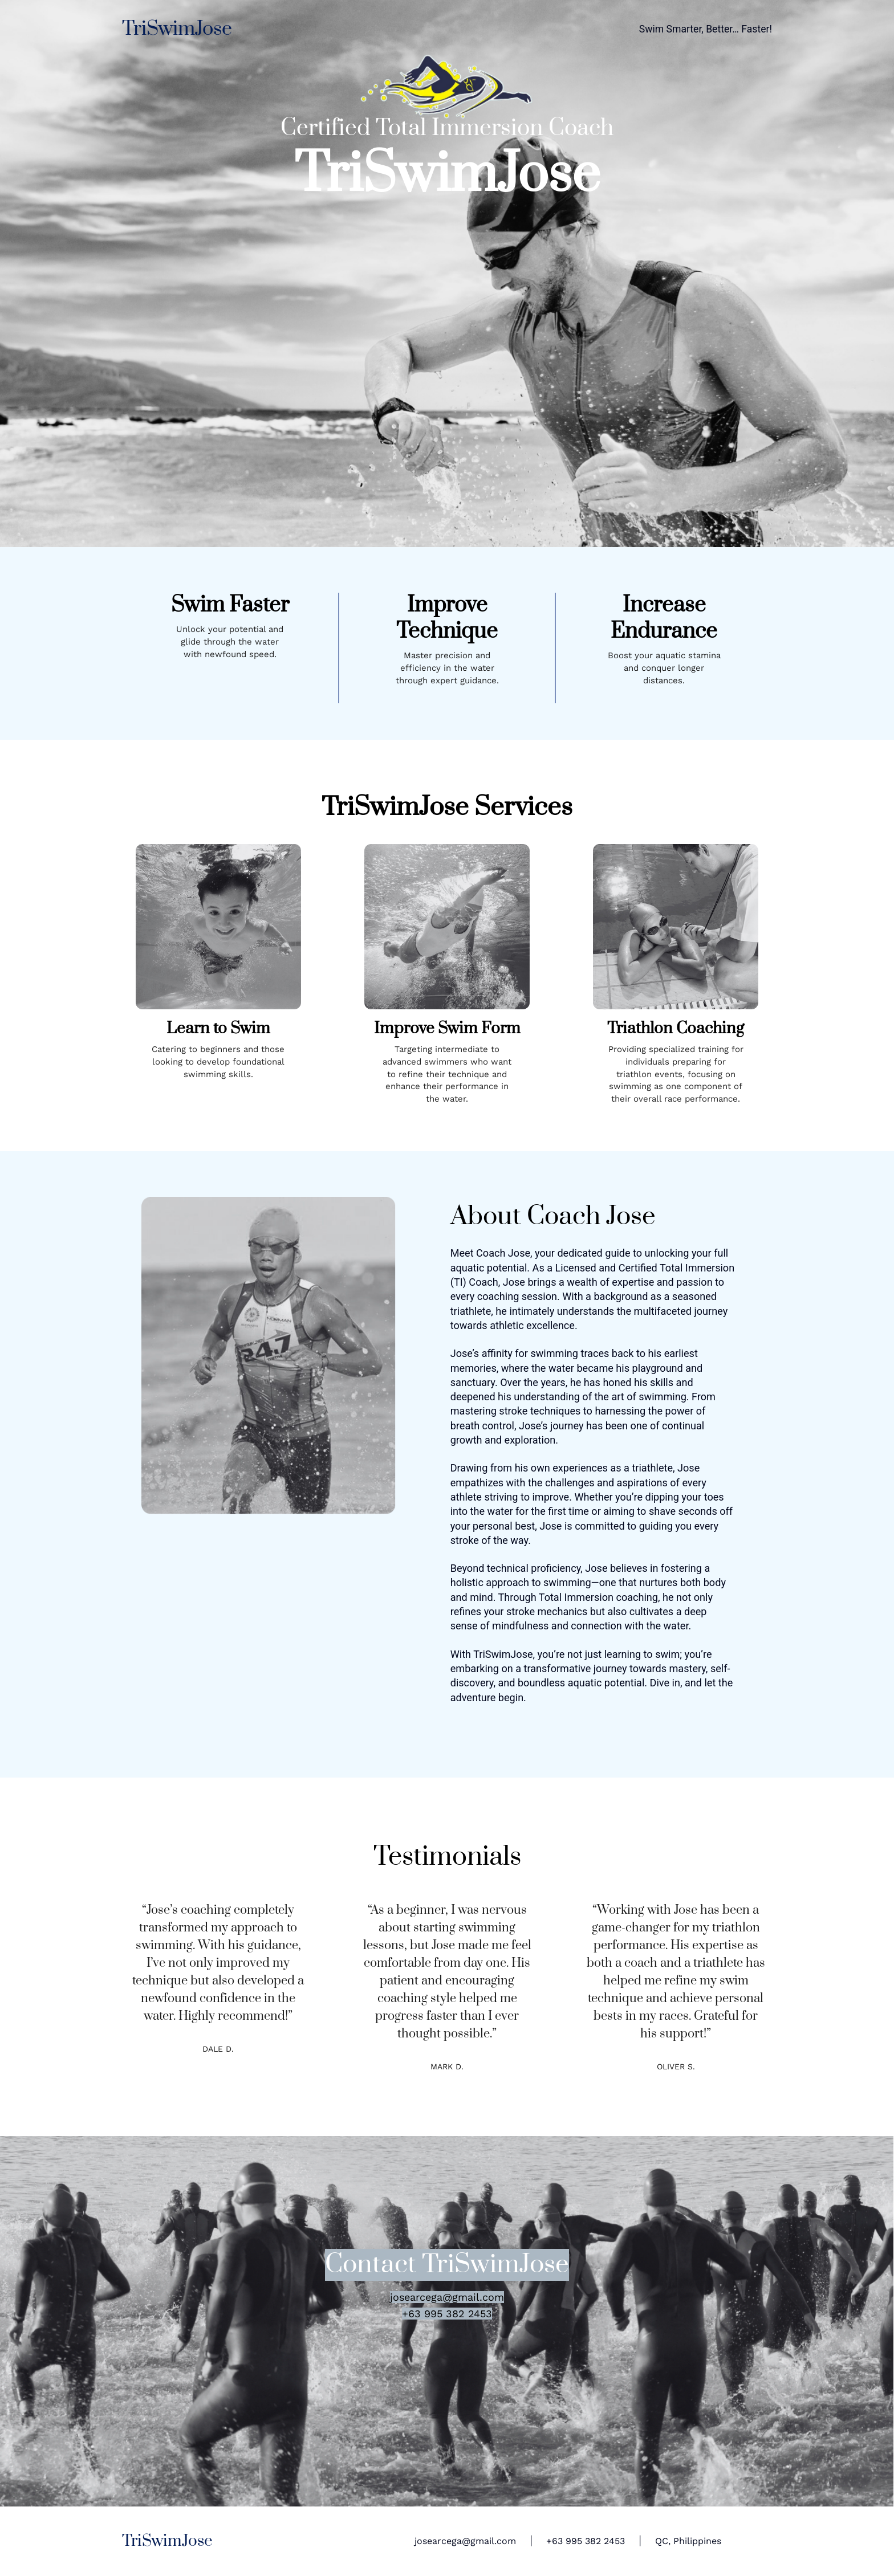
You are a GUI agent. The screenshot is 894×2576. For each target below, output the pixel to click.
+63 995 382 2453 (585, 2541)
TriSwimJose (177, 29)
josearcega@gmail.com (465, 2541)
